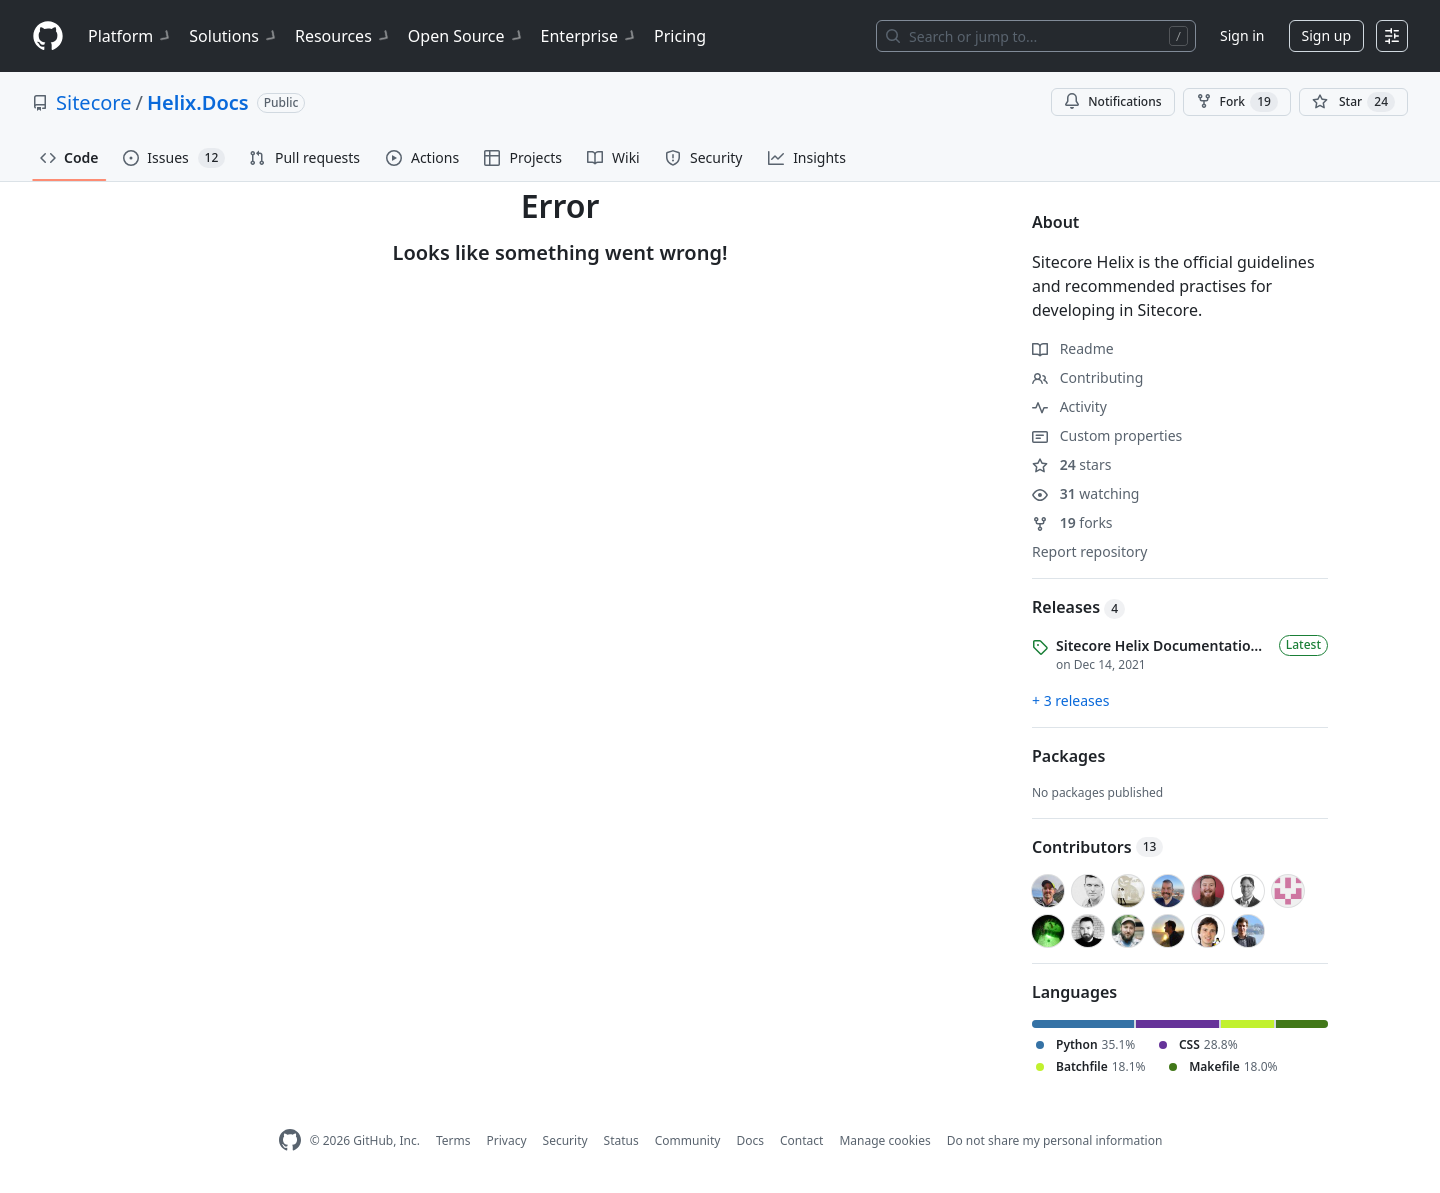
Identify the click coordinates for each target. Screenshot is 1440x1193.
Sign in (1242, 35)
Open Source (466, 36)
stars (1071, 464)
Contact (801, 1140)
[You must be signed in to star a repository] (1353, 102)
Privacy (507, 1140)
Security (565, 1140)
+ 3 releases (1070, 700)
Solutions (234, 36)
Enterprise (589, 36)
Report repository (1089, 551)
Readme (1073, 348)
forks (1072, 522)
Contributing (1087, 377)
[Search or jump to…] (1036, 36)
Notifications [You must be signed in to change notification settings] (1112, 101)
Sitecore (93, 102)
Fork (1237, 102)
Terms (453, 1140)
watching (1085, 493)
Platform (130, 36)
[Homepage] (48, 36)
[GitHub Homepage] (290, 1140)
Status (621, 1140)
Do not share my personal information (1055, 1140)
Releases (1078, 607)
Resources (343, 36)
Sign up (1326, 35)
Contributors (1097, 847)
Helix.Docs (198, 102)
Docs (750, 1140)
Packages (1068, 756)
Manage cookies (884, 1140)
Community (688, 1140)
